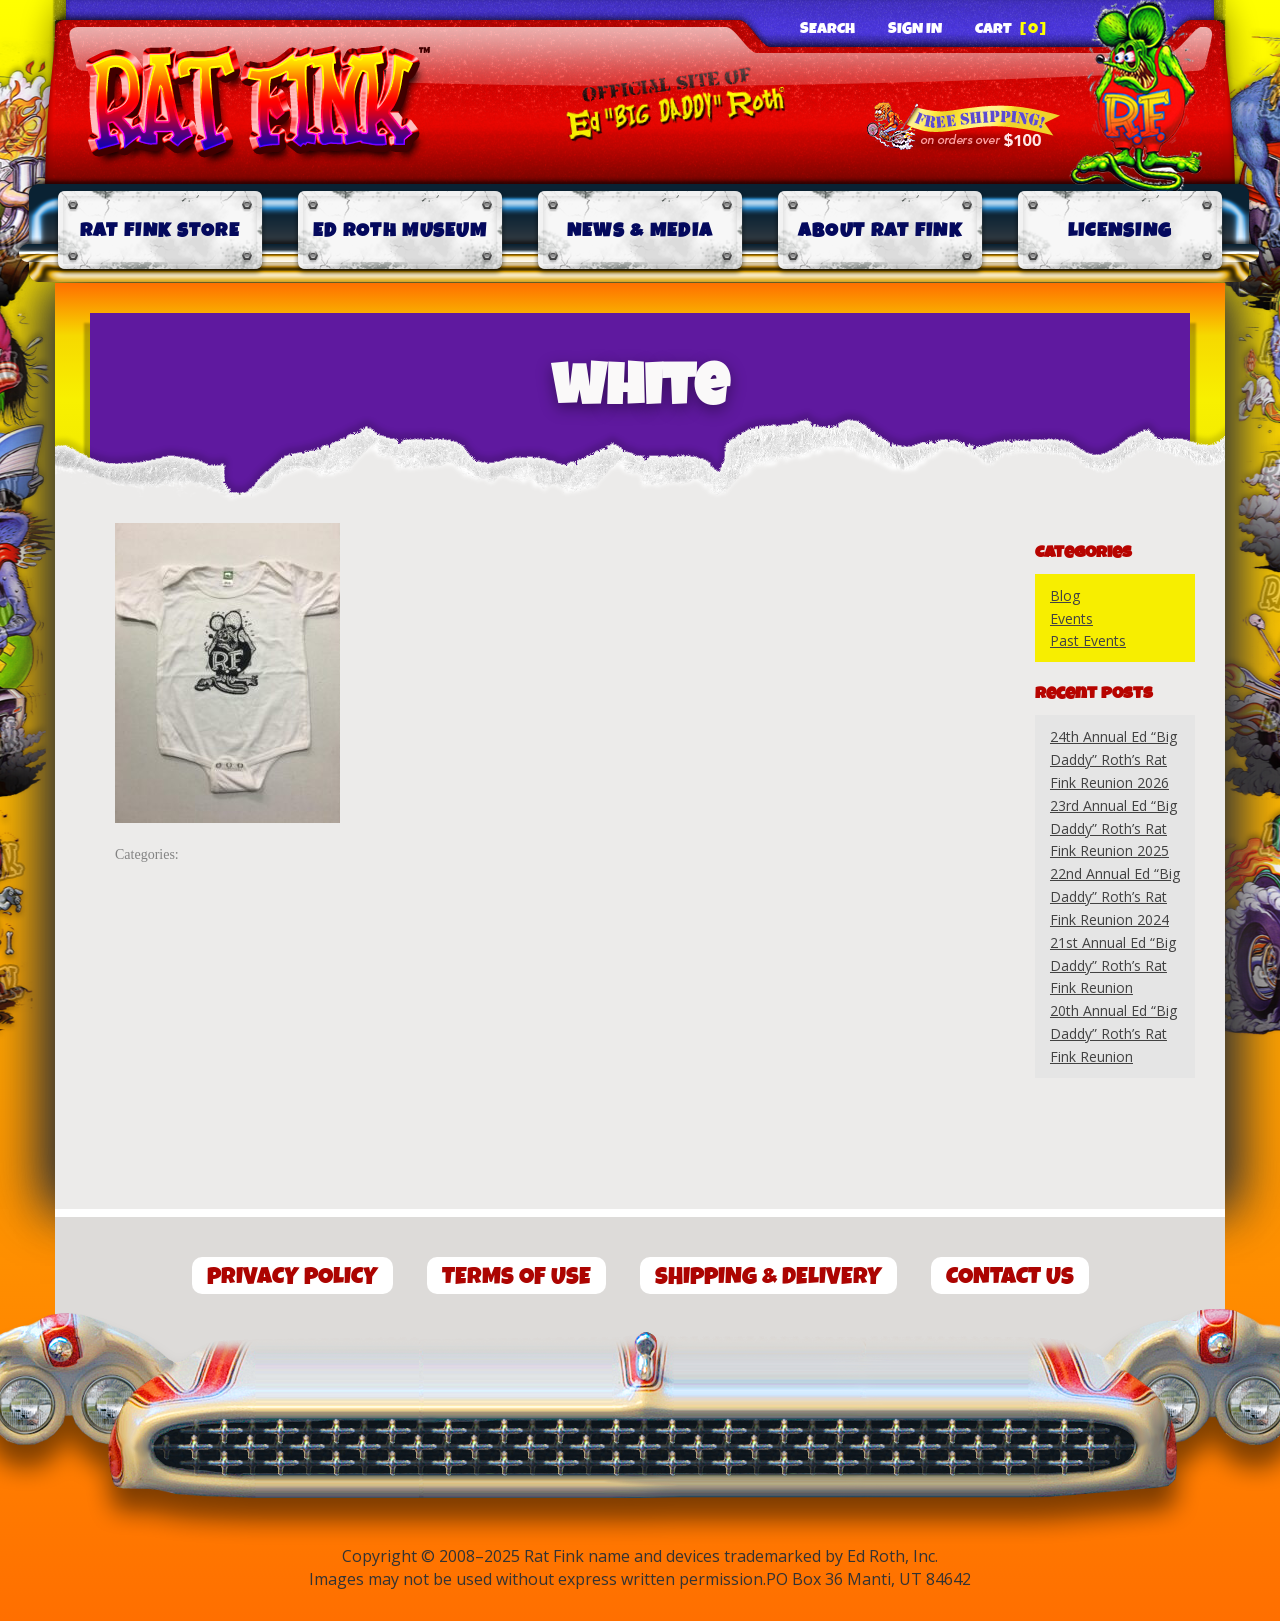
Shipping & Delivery (768, 1276)
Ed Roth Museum (400, 230)
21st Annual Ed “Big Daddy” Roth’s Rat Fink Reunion (1113, 965)
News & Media (640, 230)
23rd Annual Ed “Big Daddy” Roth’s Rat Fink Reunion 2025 (1113, 828)
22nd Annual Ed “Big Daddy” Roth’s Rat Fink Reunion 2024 (1115, 896)
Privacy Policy (292, 1276)
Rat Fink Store (160, 230)
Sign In (915, 29)
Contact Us (1010, 1276)
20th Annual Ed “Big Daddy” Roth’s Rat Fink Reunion (1113, 1033)
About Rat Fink (880, 230)
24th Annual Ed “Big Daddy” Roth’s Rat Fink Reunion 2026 (1113, 759)
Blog (1065, 595)
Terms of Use (516, 1276)
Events (1071, 618)
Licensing (1120, 230)
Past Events (1088, 640)
